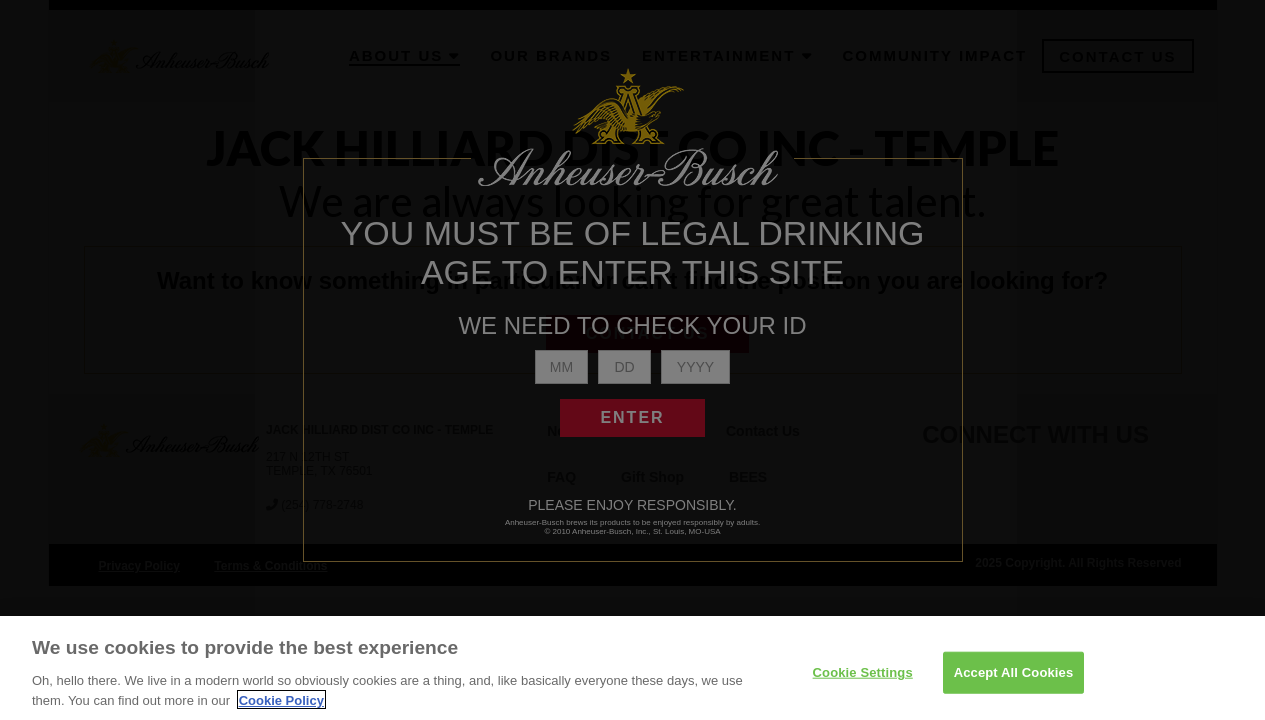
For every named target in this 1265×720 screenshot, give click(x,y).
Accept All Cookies (1014, 684)
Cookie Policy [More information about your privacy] (281, 711)
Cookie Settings (863, 684)
